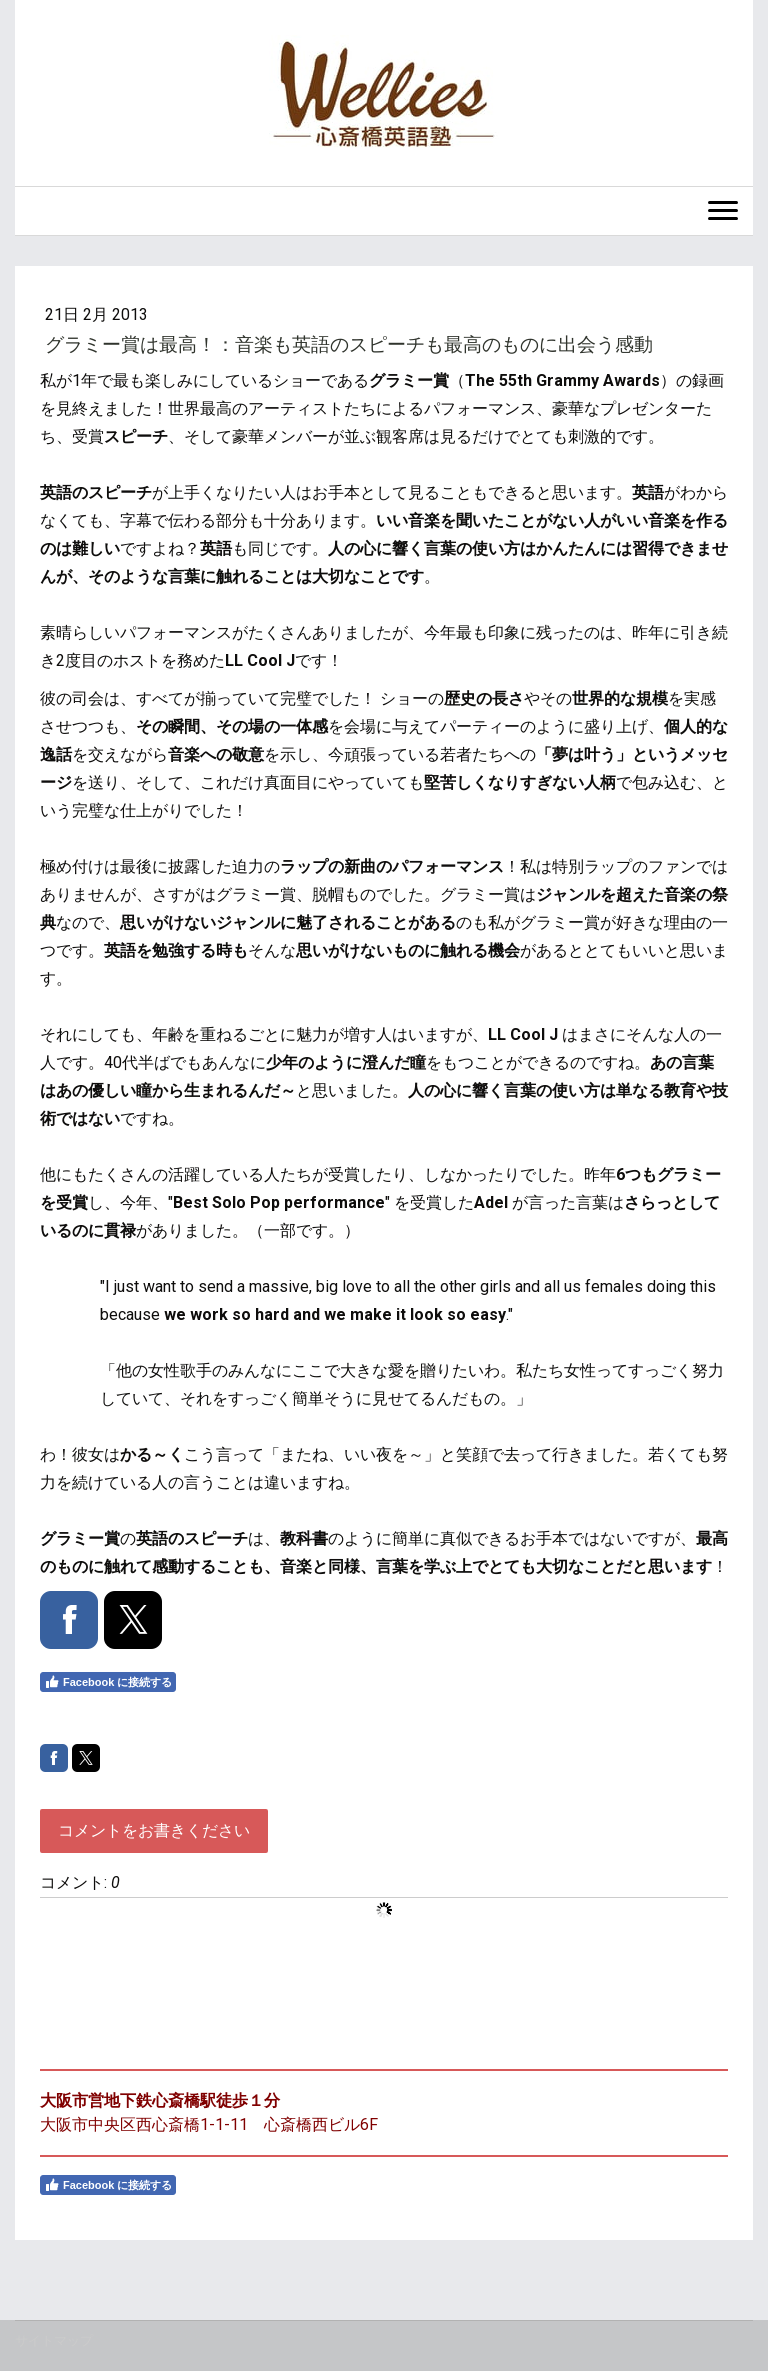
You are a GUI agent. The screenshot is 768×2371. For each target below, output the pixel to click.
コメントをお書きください (154, 1830)
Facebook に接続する (108, 1682)
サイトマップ (54, 2340)
